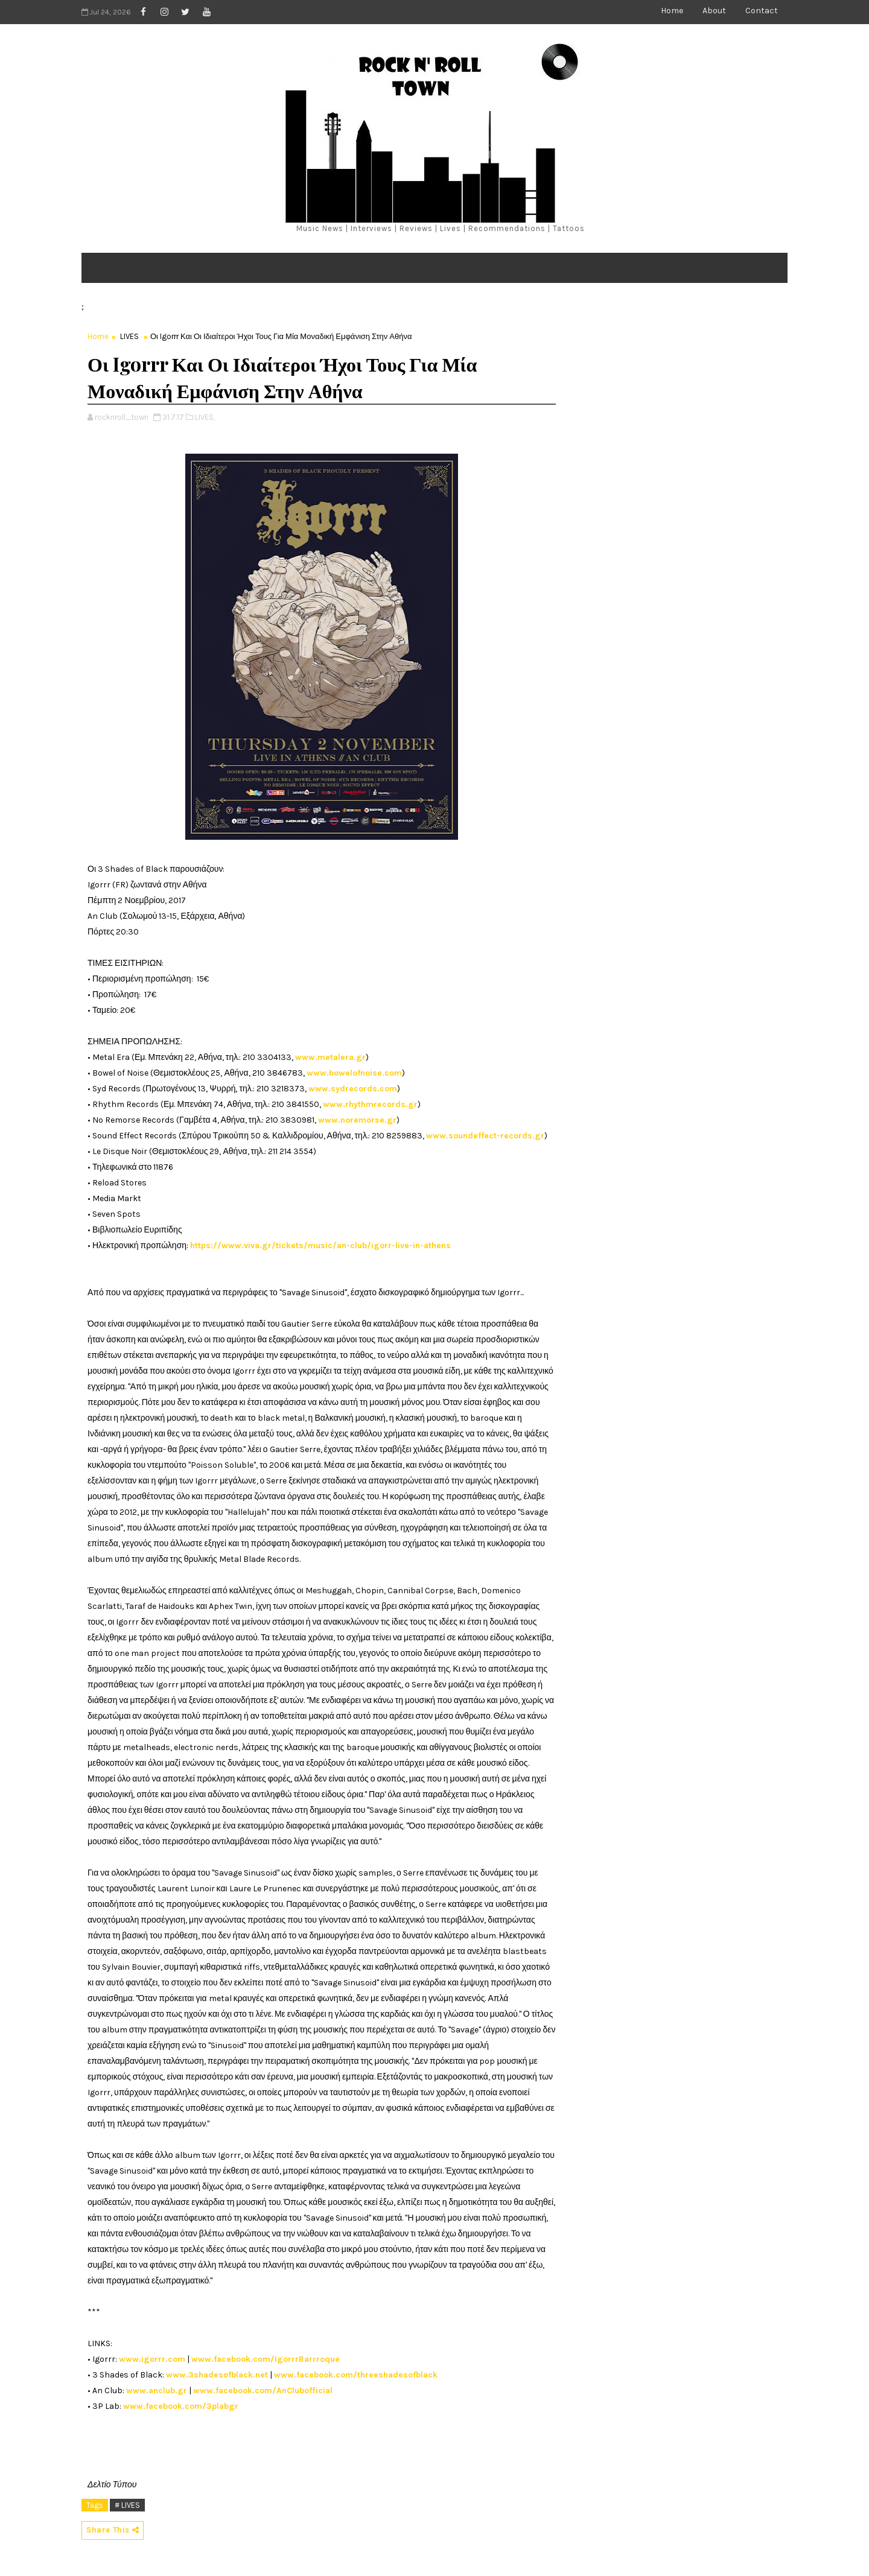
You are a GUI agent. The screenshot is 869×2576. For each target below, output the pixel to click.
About (714, 10)
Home (672, 10)
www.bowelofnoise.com (354, 1073)
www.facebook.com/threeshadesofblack (356, 2375)
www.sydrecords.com (352, 1088)
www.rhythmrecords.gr (370, 1104)
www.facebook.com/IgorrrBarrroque (265, 2359)
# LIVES (127, 2505)
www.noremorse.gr (357, 1120)
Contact (761, 10)
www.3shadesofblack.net (217, 2375)
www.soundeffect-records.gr (485, 1136)
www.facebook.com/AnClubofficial (263, 2390)
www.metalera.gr (330, 1057)
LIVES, (205, 417)
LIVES (129, 336)
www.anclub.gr (156, 2390)
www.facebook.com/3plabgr (180, 2406)
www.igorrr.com (152, 2359)
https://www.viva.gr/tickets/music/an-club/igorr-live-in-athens (320, 1245)
